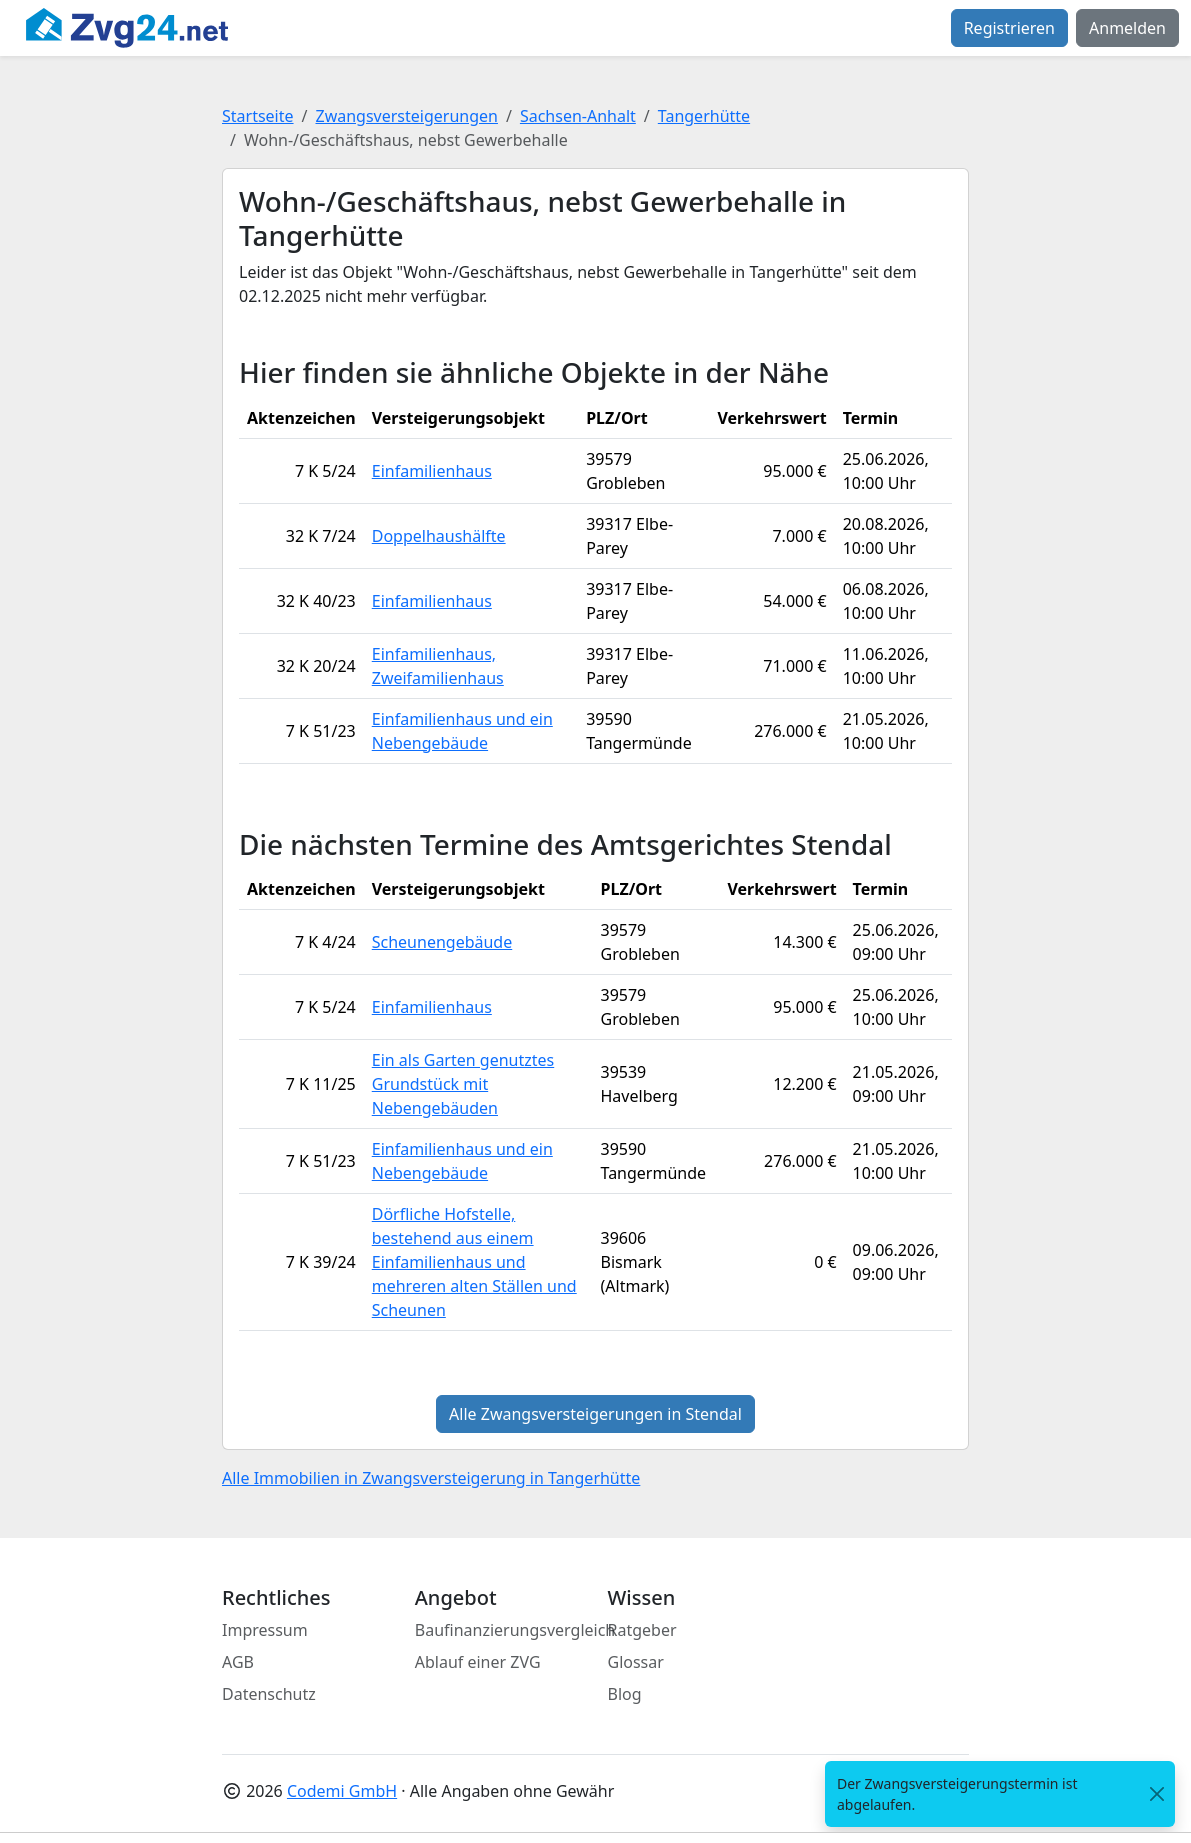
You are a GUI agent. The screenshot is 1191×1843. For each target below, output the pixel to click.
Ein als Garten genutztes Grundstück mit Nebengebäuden (463, 1084)
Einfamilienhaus (432, 471)
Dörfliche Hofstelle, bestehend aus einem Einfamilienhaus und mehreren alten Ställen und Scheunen (474, 1262)
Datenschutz (269, 1694)
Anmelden (1127, 28)
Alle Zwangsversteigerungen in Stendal (595, 1414)
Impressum (265, 1630)
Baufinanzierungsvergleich (515, 1630)
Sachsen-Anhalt (578, 116)
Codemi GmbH (342, 1791)
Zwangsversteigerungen (407, 116)
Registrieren (1009, 28)
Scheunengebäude (442, 942)
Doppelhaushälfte (439, 536)
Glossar (636, 1662)
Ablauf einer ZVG (478, 1662)
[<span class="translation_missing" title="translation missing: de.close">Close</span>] (1157, 1794)
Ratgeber (642, 1630)
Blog (625, 1694)
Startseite (258, 116)
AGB (238, 1662)
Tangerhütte (704, 116)
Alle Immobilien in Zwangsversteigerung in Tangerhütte (431, 1478)
